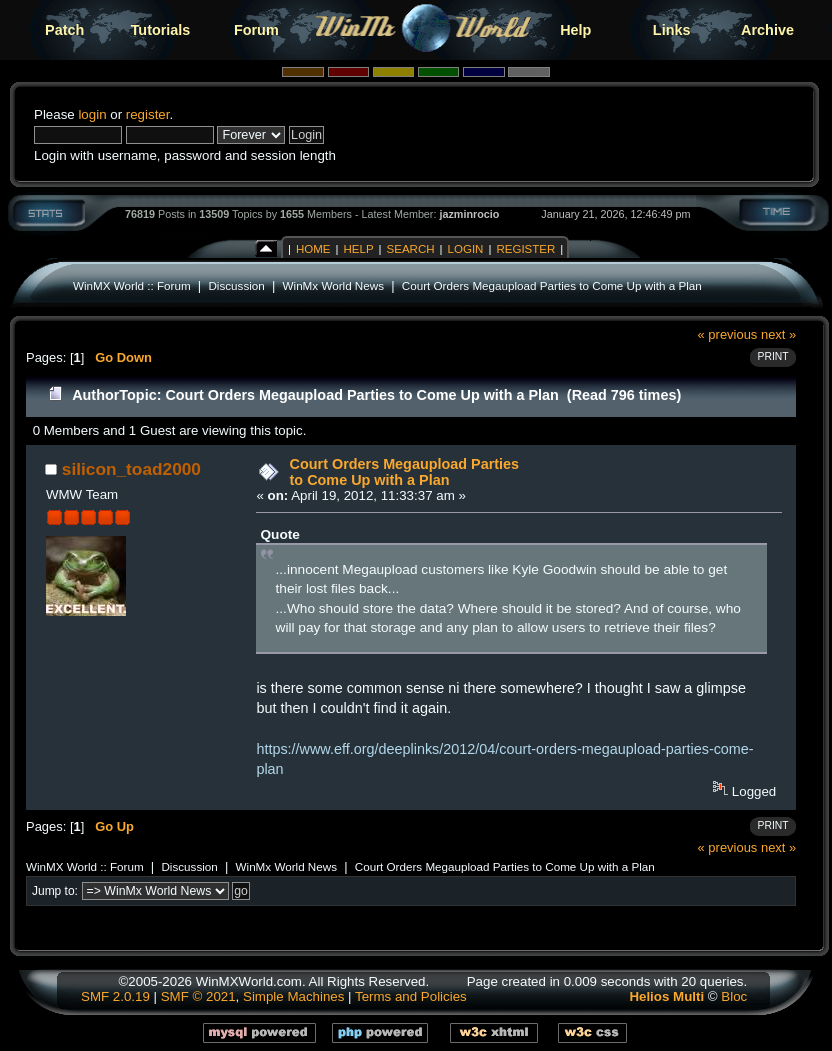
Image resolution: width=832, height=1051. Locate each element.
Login (466, 249)
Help (575, 30)
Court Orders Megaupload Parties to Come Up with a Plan (552, 285)
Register (525, 249)
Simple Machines (293, 996)
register (148, 114)
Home (313, 249)
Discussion (236, 285)
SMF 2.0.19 (115, 996)
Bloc (734, 996)
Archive (767, 30)
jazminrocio (469, 214)
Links (672, 30)
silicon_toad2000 (131, 469)
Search (411, 249)
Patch (64, 30)
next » (778, 334)
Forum (256, 30)
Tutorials (161, 30)
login (92, 114)
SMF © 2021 (198, 996)
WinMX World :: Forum (132, 285)
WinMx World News (333, 285)
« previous (728, 334)
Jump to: (55, 891)
